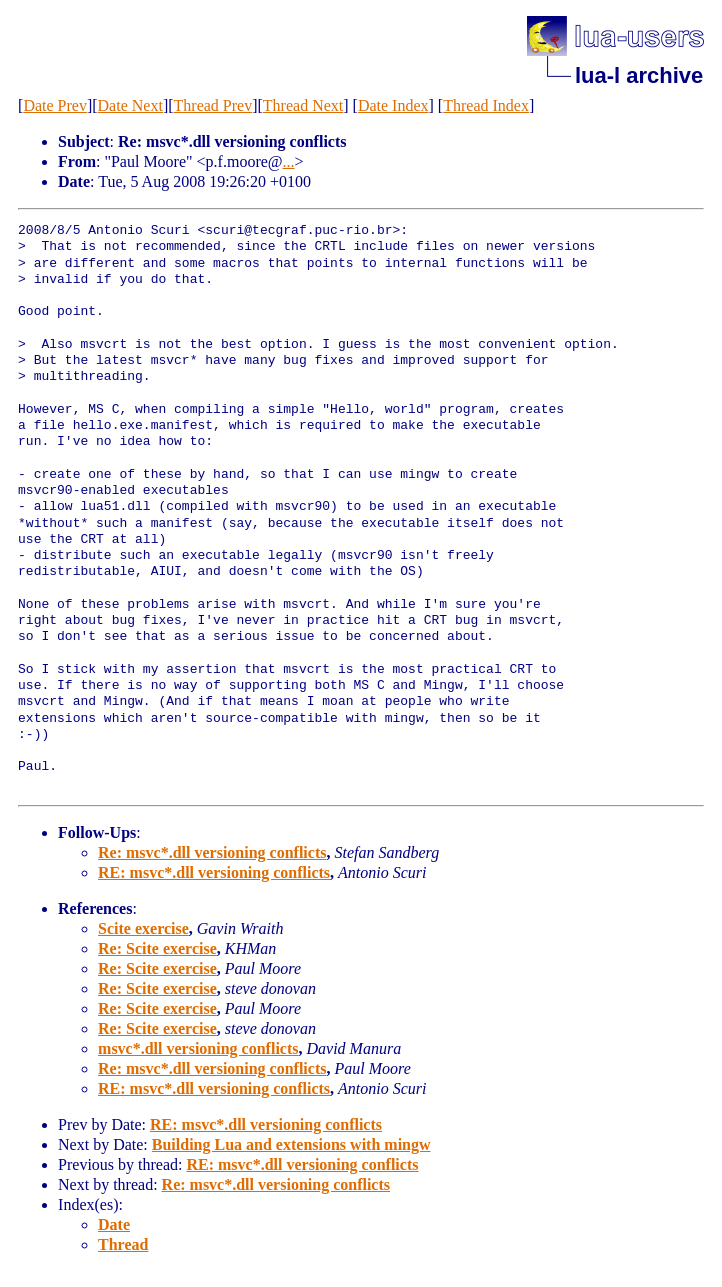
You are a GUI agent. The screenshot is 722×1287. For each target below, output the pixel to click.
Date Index (393, 105)
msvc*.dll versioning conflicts (198, 1048)
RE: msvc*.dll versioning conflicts (214, 872)
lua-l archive (639, 75)
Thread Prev (213, 105)
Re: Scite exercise (157, 948)
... (289, 161)
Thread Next (303, 105)
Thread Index (486, 105)
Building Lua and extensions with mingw (291, 1144)
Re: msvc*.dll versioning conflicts (212, 852)
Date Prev (55, 105)
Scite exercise (143, 928)
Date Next (130, 105)
